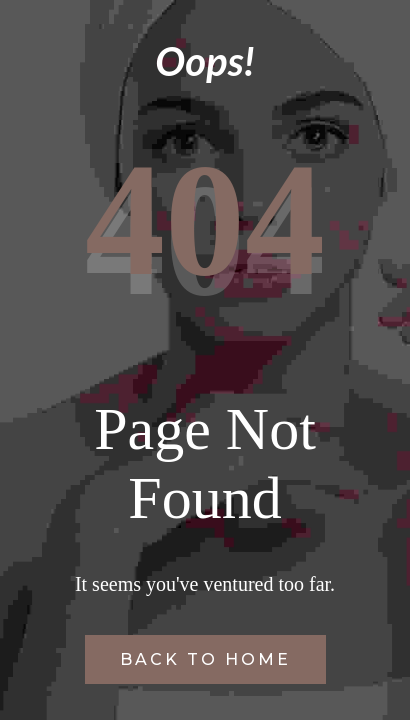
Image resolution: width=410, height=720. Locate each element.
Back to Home (205, 659)
